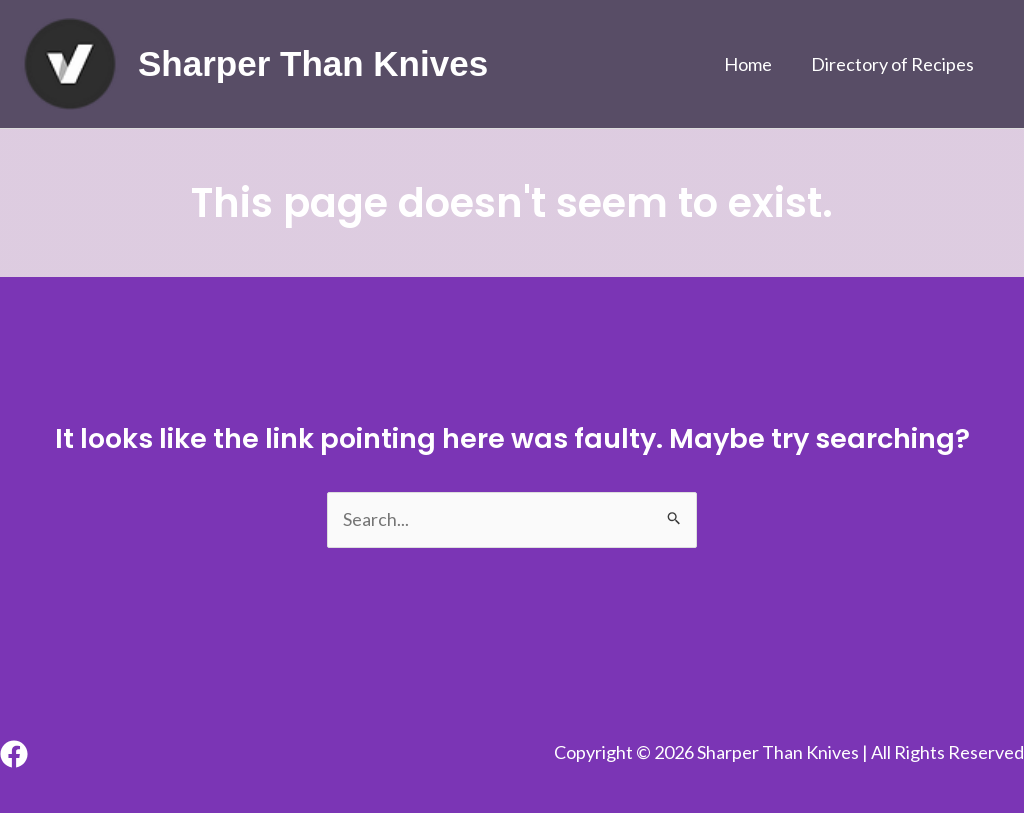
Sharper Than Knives (313, 63)
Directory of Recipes (894, 64)
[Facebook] (14, 754)
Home (753, 64)
